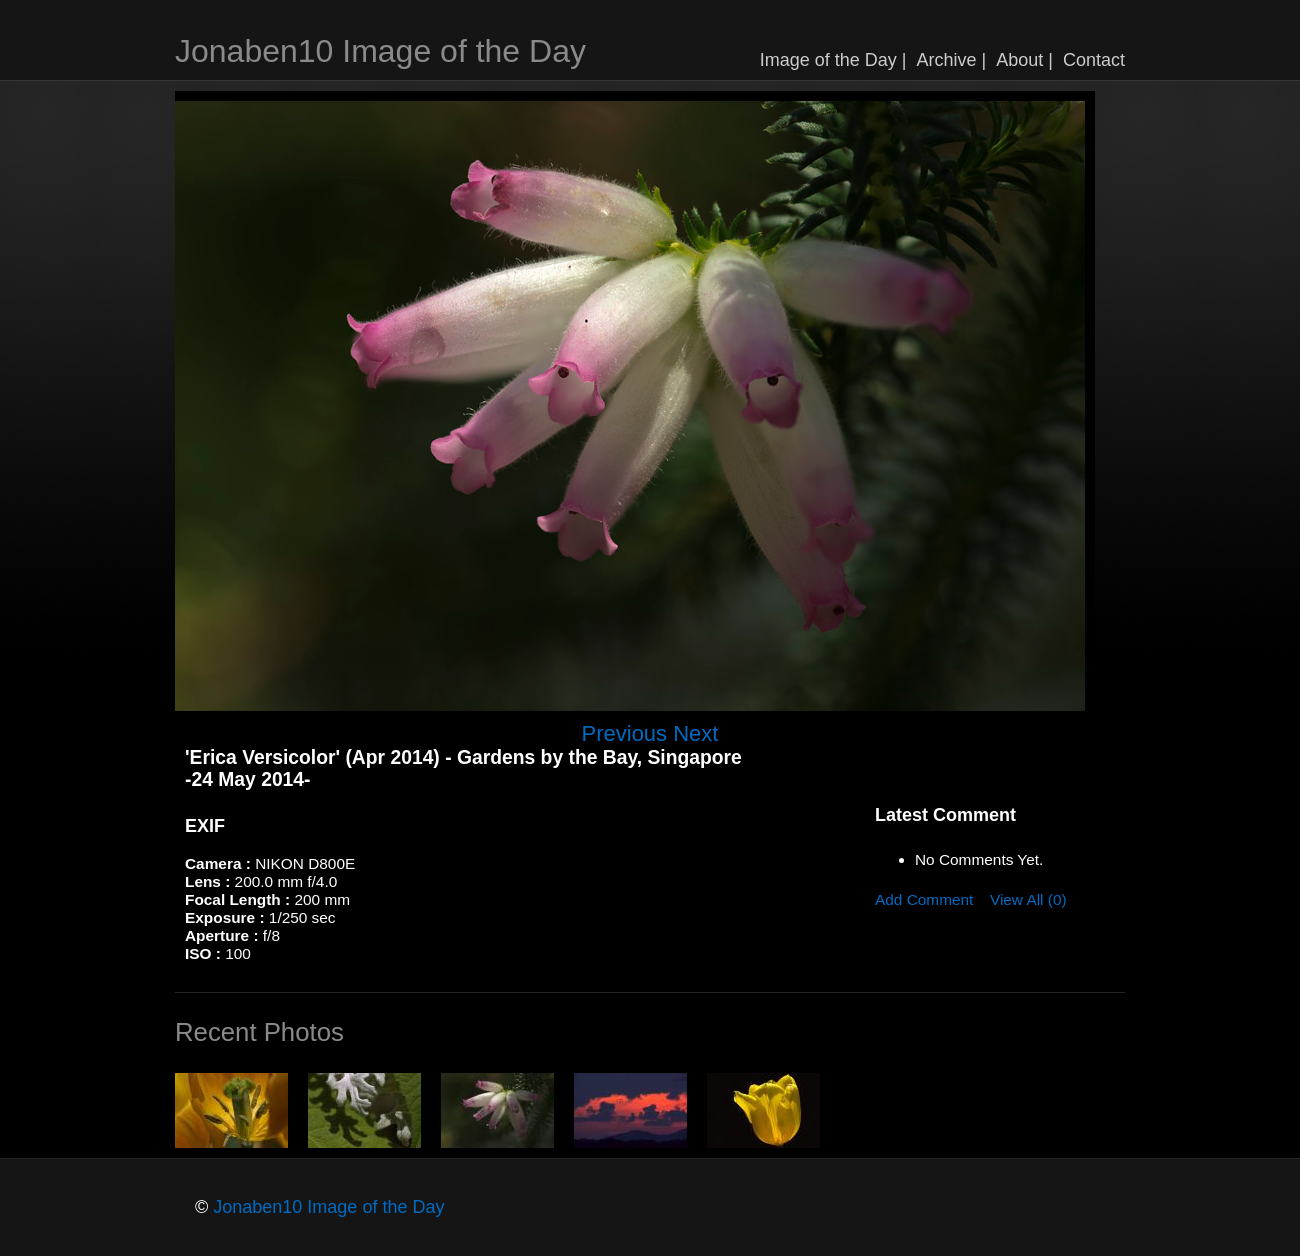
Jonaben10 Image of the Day (380, 51)
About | (1024, 60)
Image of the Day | (833, 60)
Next (695, 733)
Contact (1094, 60)
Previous (625, 733)
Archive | (952, 60)
